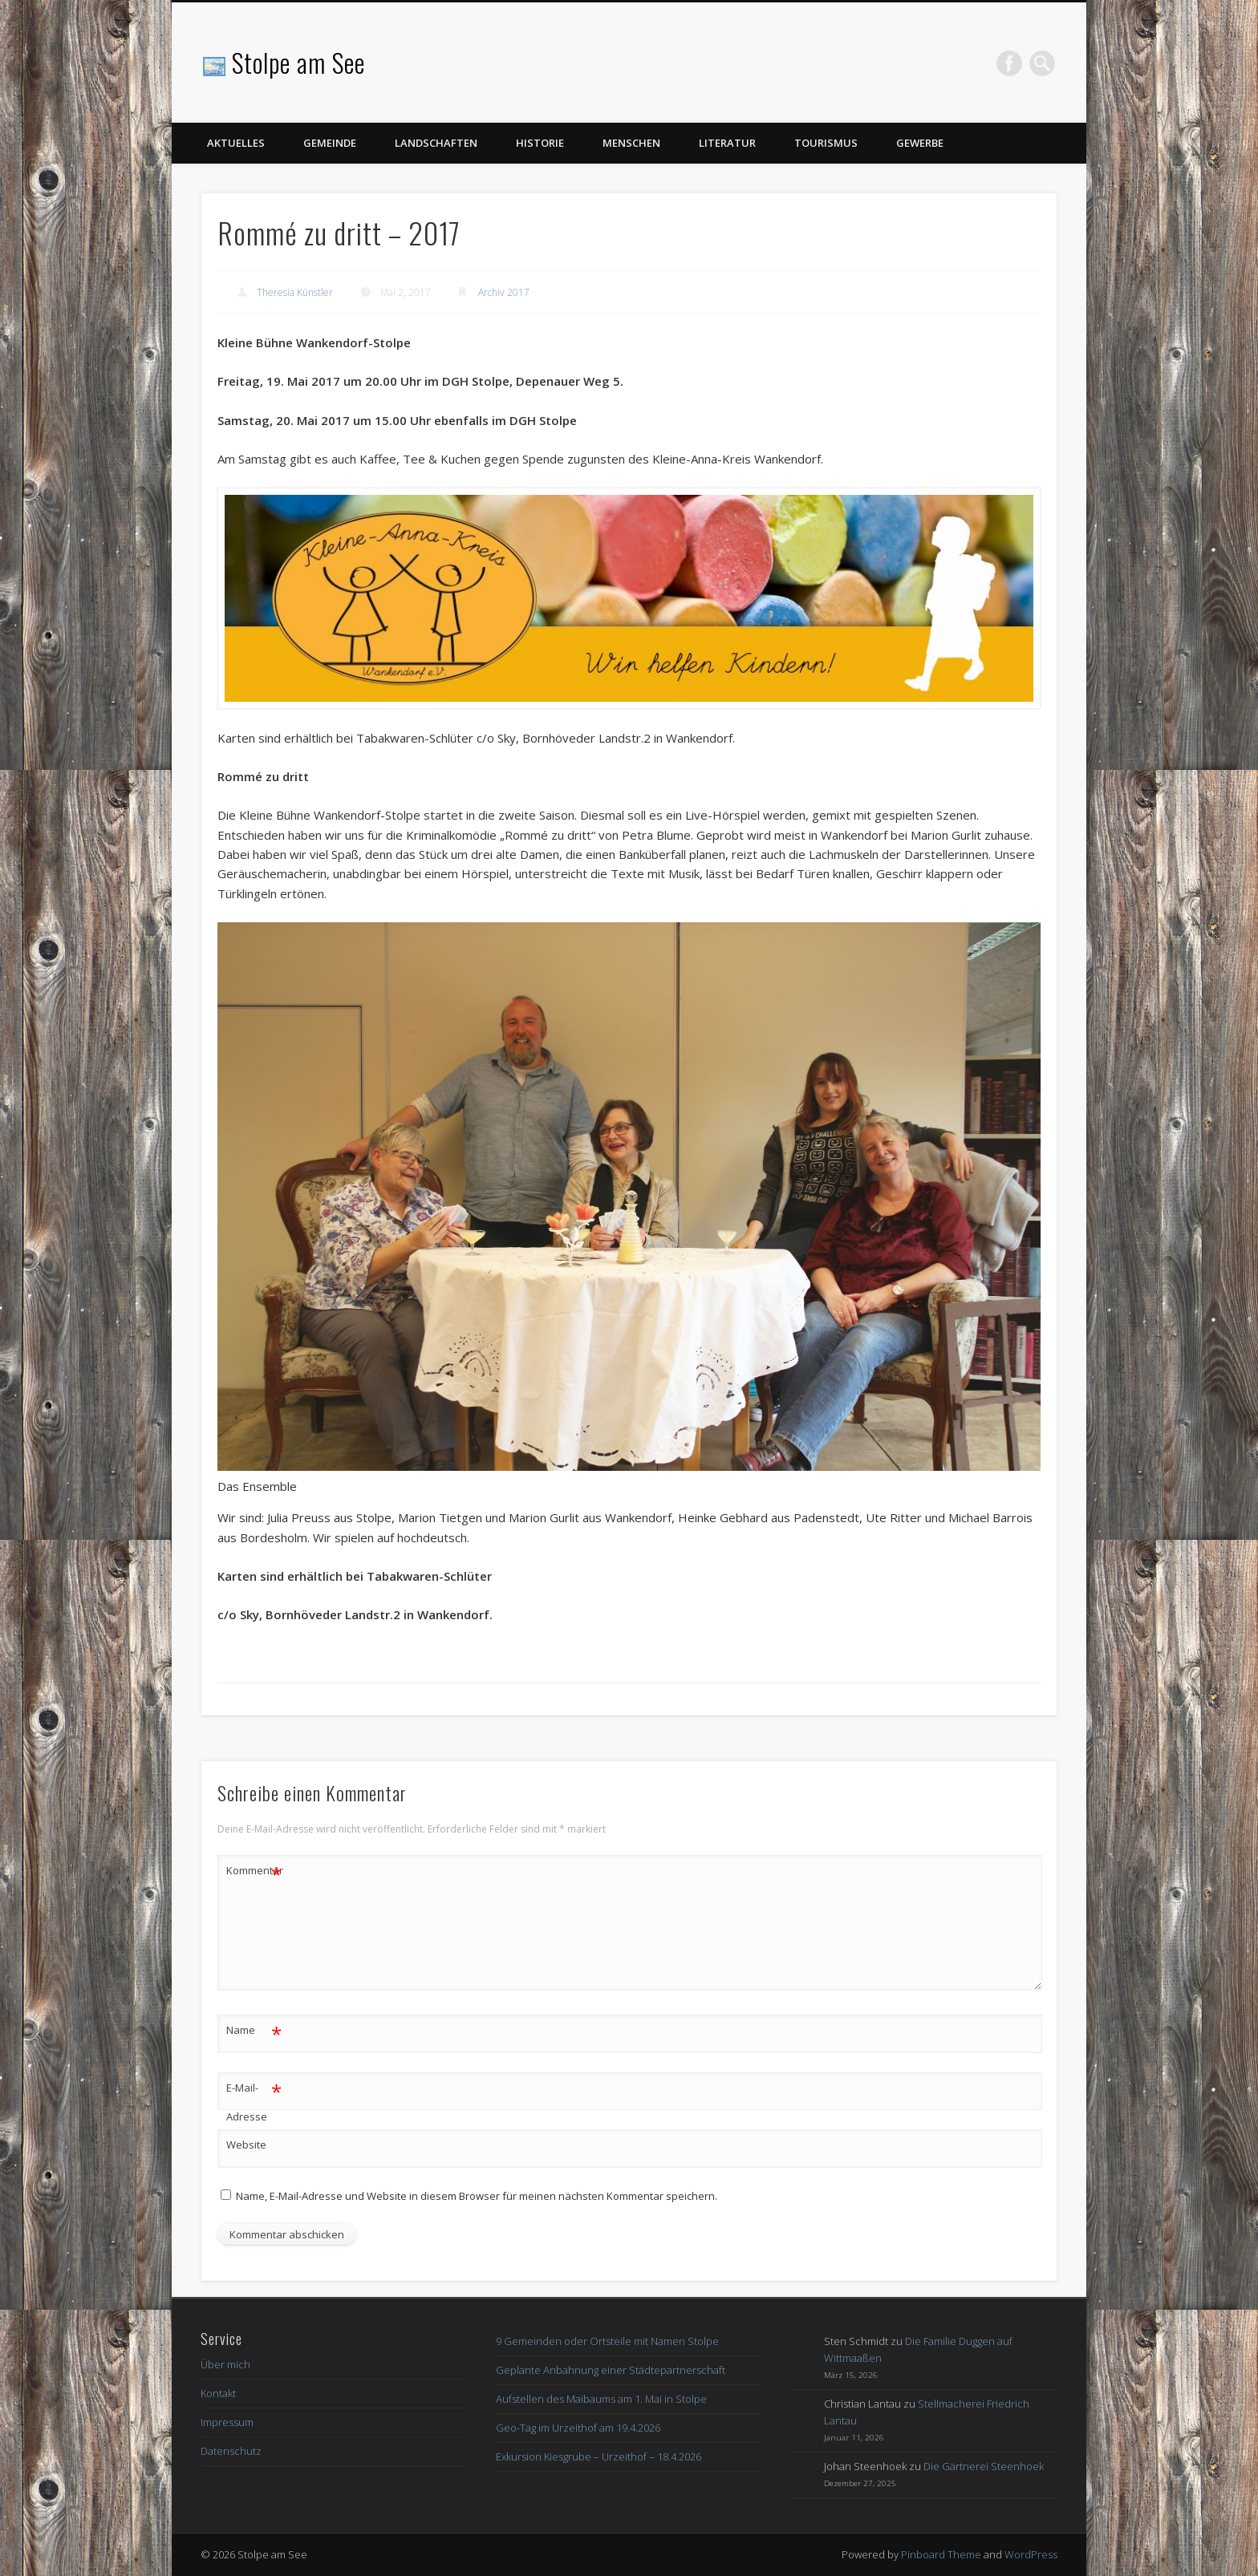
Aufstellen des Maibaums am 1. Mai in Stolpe (601, 2399)
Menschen (631, 143)
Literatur (727, 143)
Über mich (225, 2364)
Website (246, 2144)
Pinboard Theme (941, 2554)
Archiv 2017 (504, 292)
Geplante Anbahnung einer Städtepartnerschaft (610, 2370)
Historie (540, 143)
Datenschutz (231, 2451)
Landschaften (436, 143)
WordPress (1030, 2554)
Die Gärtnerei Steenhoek (983, 2466)
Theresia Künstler (295, 292)
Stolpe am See (298, 62)
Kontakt (218, 2393)
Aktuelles (236, 143)
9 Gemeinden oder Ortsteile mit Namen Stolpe (607, 2341)
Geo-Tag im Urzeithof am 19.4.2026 (578, 2427)
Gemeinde (329, 143)
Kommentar (254, 1871)
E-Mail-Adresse (254, 2099)
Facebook (1009, 63)
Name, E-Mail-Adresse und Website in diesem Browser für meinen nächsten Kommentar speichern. (476, 2196)
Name (254, 2030)
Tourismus (826, 143)
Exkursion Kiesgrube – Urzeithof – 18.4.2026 (598, 2456)
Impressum (227, 2422)
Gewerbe (920, 143)
